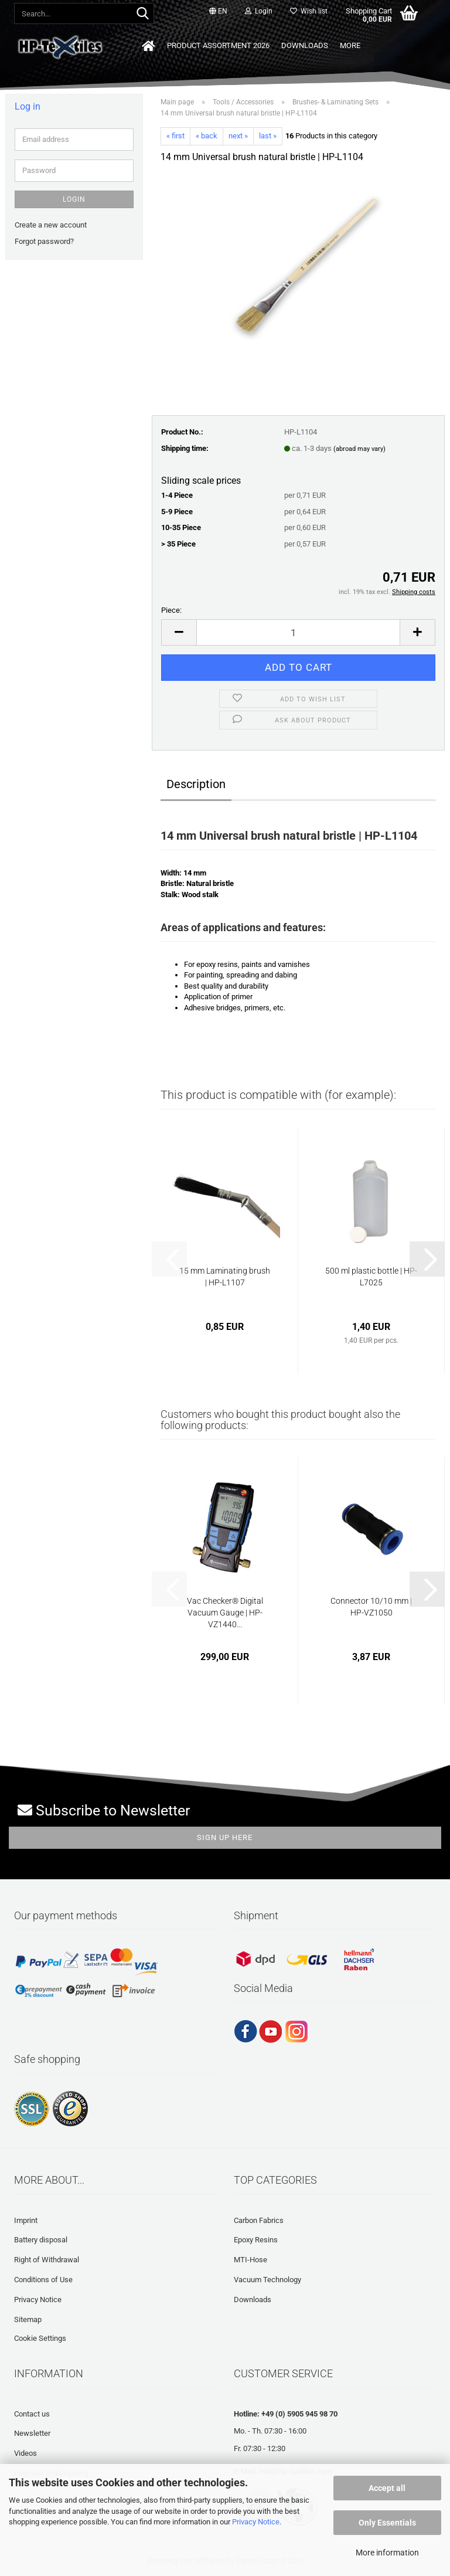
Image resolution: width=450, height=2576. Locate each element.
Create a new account (51, 224)
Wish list (309, 11)
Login (74, 199)
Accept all (387, 2488)
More (350, 45)
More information (387, 2552)
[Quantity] (298, 632)
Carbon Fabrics (259, 2220)
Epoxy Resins (256, 2239)
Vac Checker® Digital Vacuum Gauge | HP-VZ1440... (225, 1612)
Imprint (26, 2220)
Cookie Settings (40, 2338)
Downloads (304, 45)
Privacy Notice (255, 2521)
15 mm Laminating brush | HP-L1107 (224, 1276)
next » (238, 135)
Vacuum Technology (267, 2279)
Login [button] (258, 11)
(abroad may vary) (359, 449)
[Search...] (143, 14)
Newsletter (32, 2433)
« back (206, 135)
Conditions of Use (43, 2279)
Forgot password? (44, 241)
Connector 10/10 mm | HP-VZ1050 (371, 1606)
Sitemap (28, 2319)
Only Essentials (387, 2522)
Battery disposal (40, 2239)
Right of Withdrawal (46, 2259)
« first (175, 135)
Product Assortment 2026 (218, 45)
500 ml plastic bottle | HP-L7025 (371, 1276)
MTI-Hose (250, 2259)
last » (268, 135)
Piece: (171, 610)
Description (196, 784)
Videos (25, 2453)
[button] (218, 11)
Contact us (32, 2413)
